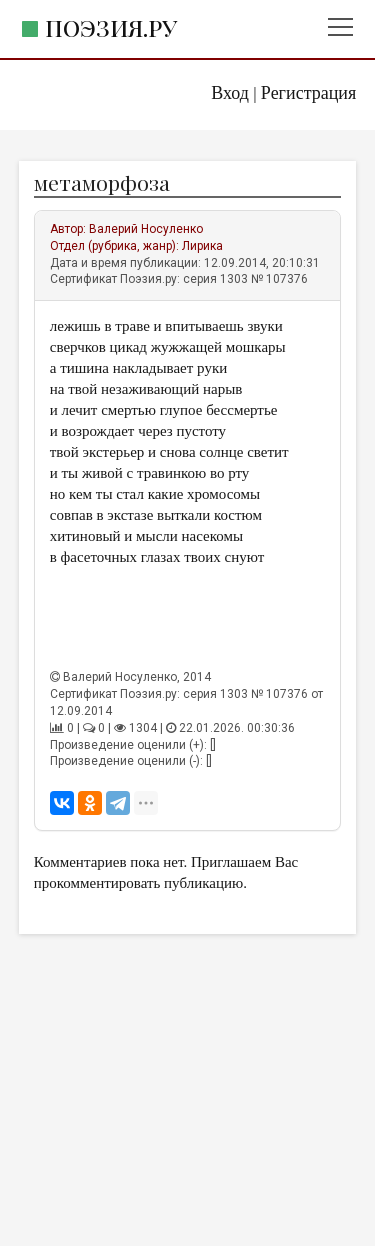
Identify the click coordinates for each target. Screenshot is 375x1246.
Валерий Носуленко (146, 229)
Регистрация (308, 93)
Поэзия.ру (111, 27)
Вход (230, 93)
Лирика (202, 246)
